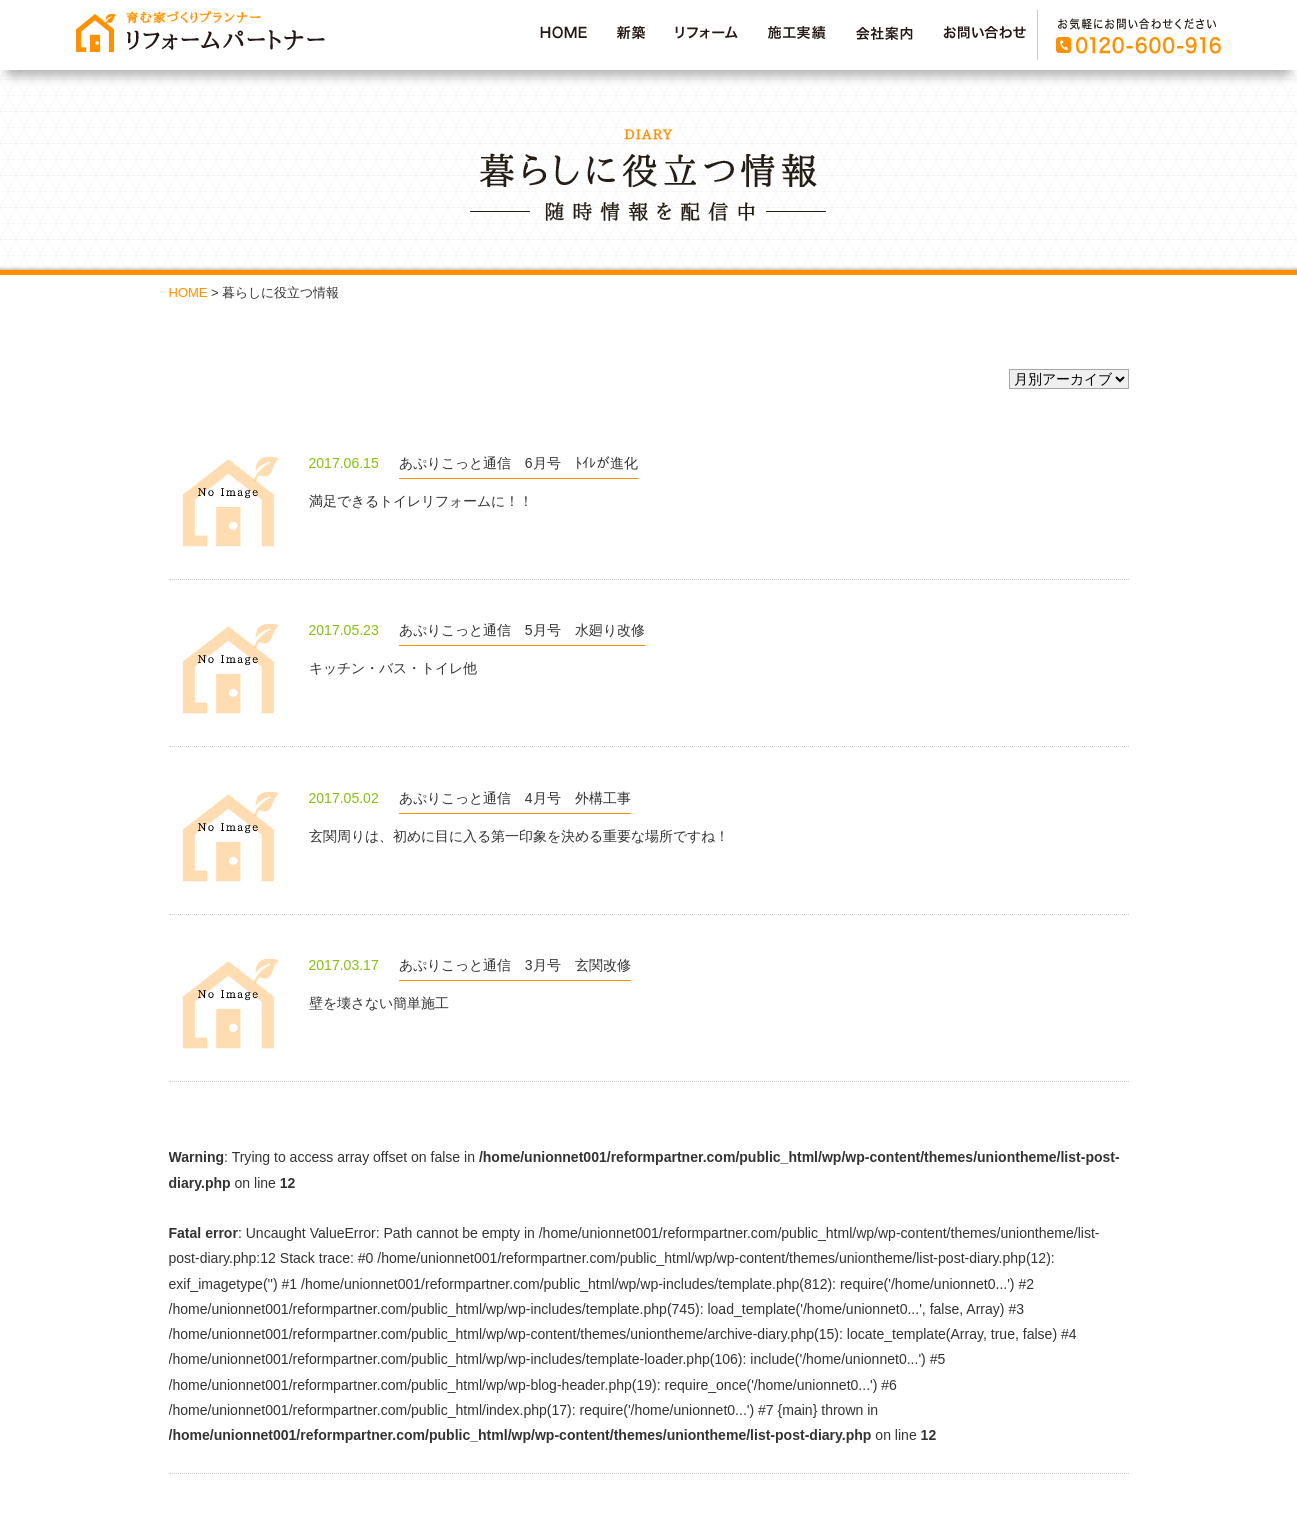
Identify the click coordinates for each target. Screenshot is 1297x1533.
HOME (188, 292)
